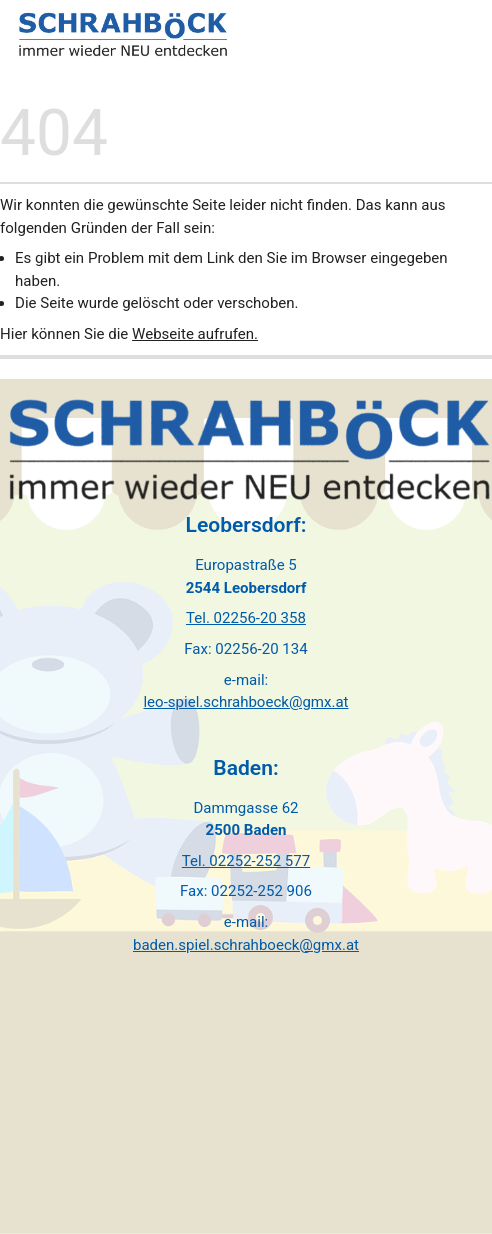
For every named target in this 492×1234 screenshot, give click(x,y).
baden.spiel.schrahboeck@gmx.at (246, 945)
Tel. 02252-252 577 (246, 861)
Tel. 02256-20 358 (246, 618)
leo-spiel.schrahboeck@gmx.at (245, 702)
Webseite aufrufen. (195, 334)
